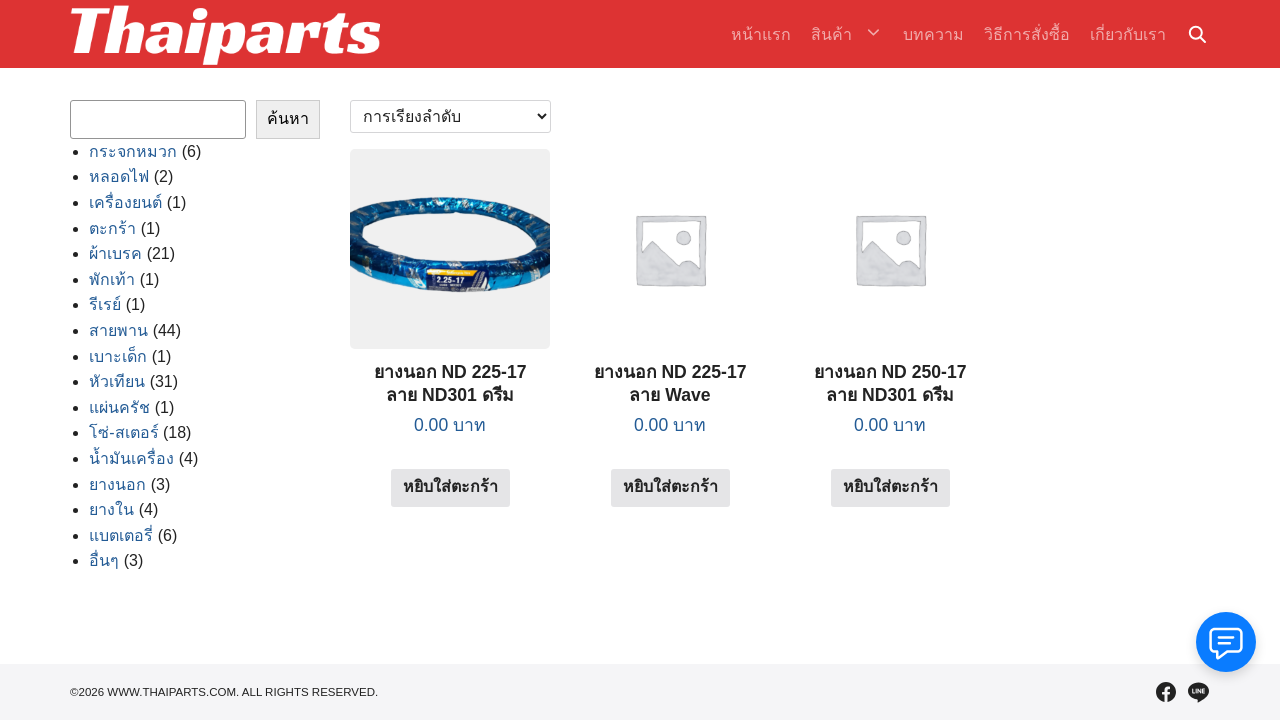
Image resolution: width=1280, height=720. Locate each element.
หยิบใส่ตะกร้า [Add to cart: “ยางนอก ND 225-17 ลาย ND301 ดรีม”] (450, 486)
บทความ (933, 34)
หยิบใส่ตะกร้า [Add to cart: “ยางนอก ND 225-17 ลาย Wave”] (670, 486)
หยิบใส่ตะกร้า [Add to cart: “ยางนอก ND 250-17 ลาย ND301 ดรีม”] (890, 486)
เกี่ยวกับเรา (1128, 34)
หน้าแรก (772, 34)
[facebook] (1166, 692)
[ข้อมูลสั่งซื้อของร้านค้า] (450, 116)
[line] (1198, 692)
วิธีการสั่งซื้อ (1027, 34)
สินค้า (842, 34)
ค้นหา (288, 118)
